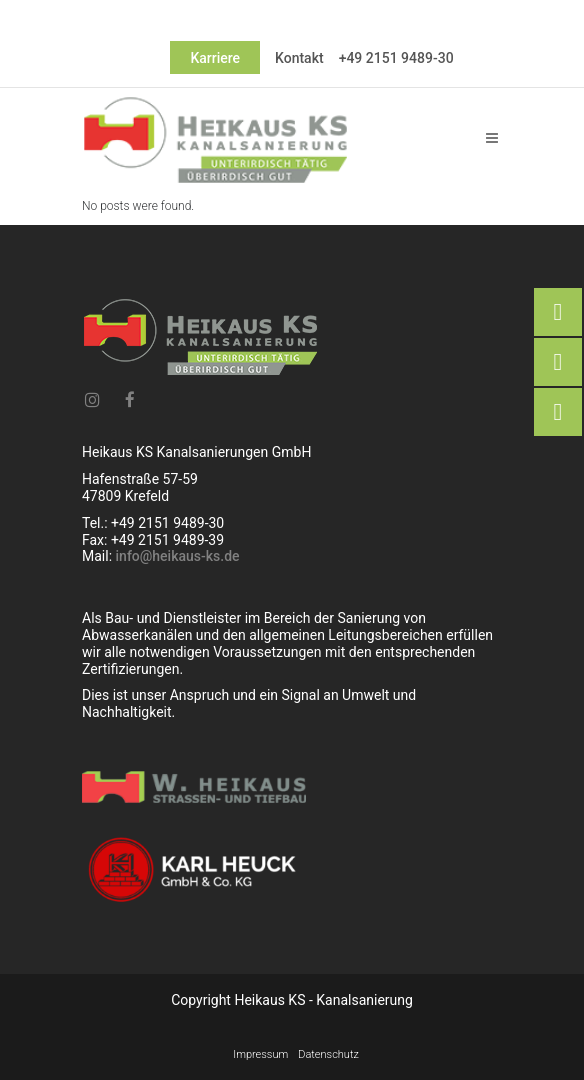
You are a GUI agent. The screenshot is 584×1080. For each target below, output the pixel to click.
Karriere (215, 58)
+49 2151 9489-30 (396, 58)
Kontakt (299, 58)
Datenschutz (328, 1054)
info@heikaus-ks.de (178, 556)
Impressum (260, 1054)
